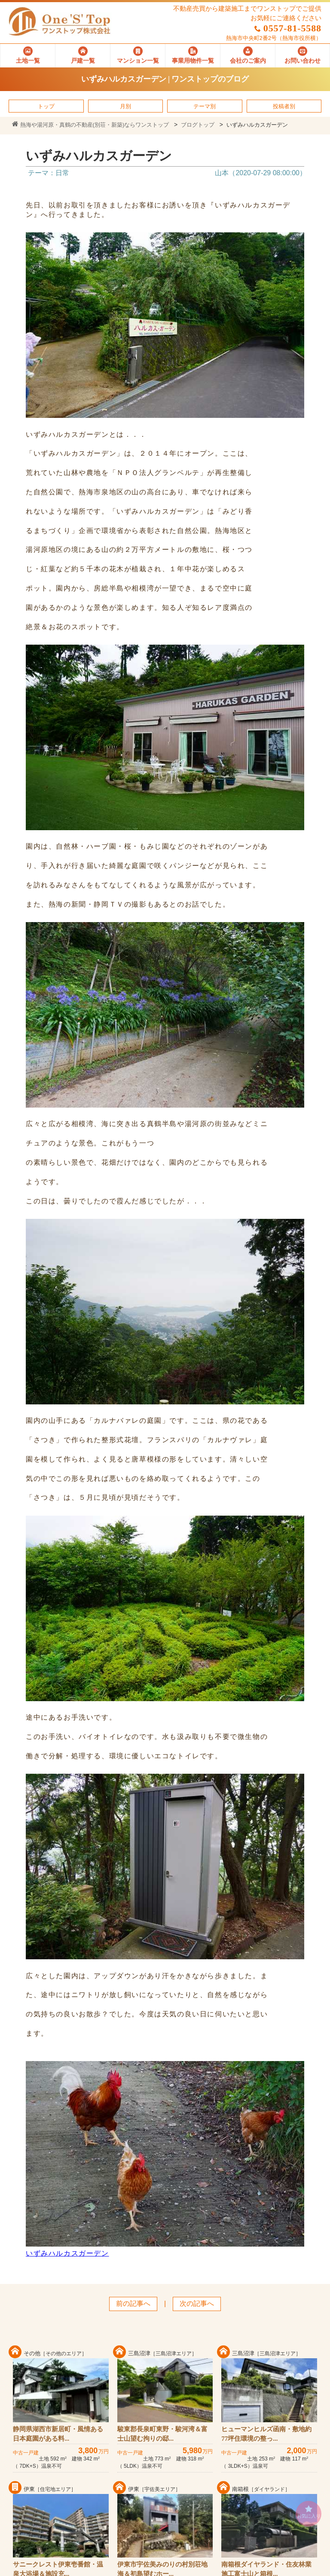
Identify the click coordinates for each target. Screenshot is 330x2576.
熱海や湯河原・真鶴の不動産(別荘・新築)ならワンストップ (90, 125)
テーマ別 (204, 106)
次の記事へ (197, 2303)
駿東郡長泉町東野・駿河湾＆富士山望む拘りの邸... (162, 2434)
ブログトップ (197, 125)
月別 (125, 106)
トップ (46, 106)
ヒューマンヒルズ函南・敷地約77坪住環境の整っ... (266, 2434)
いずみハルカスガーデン (67, 2253)
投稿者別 (284, 106)
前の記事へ (133, 2303)
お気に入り (308, 2511)
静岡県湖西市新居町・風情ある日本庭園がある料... (58, 2434)
